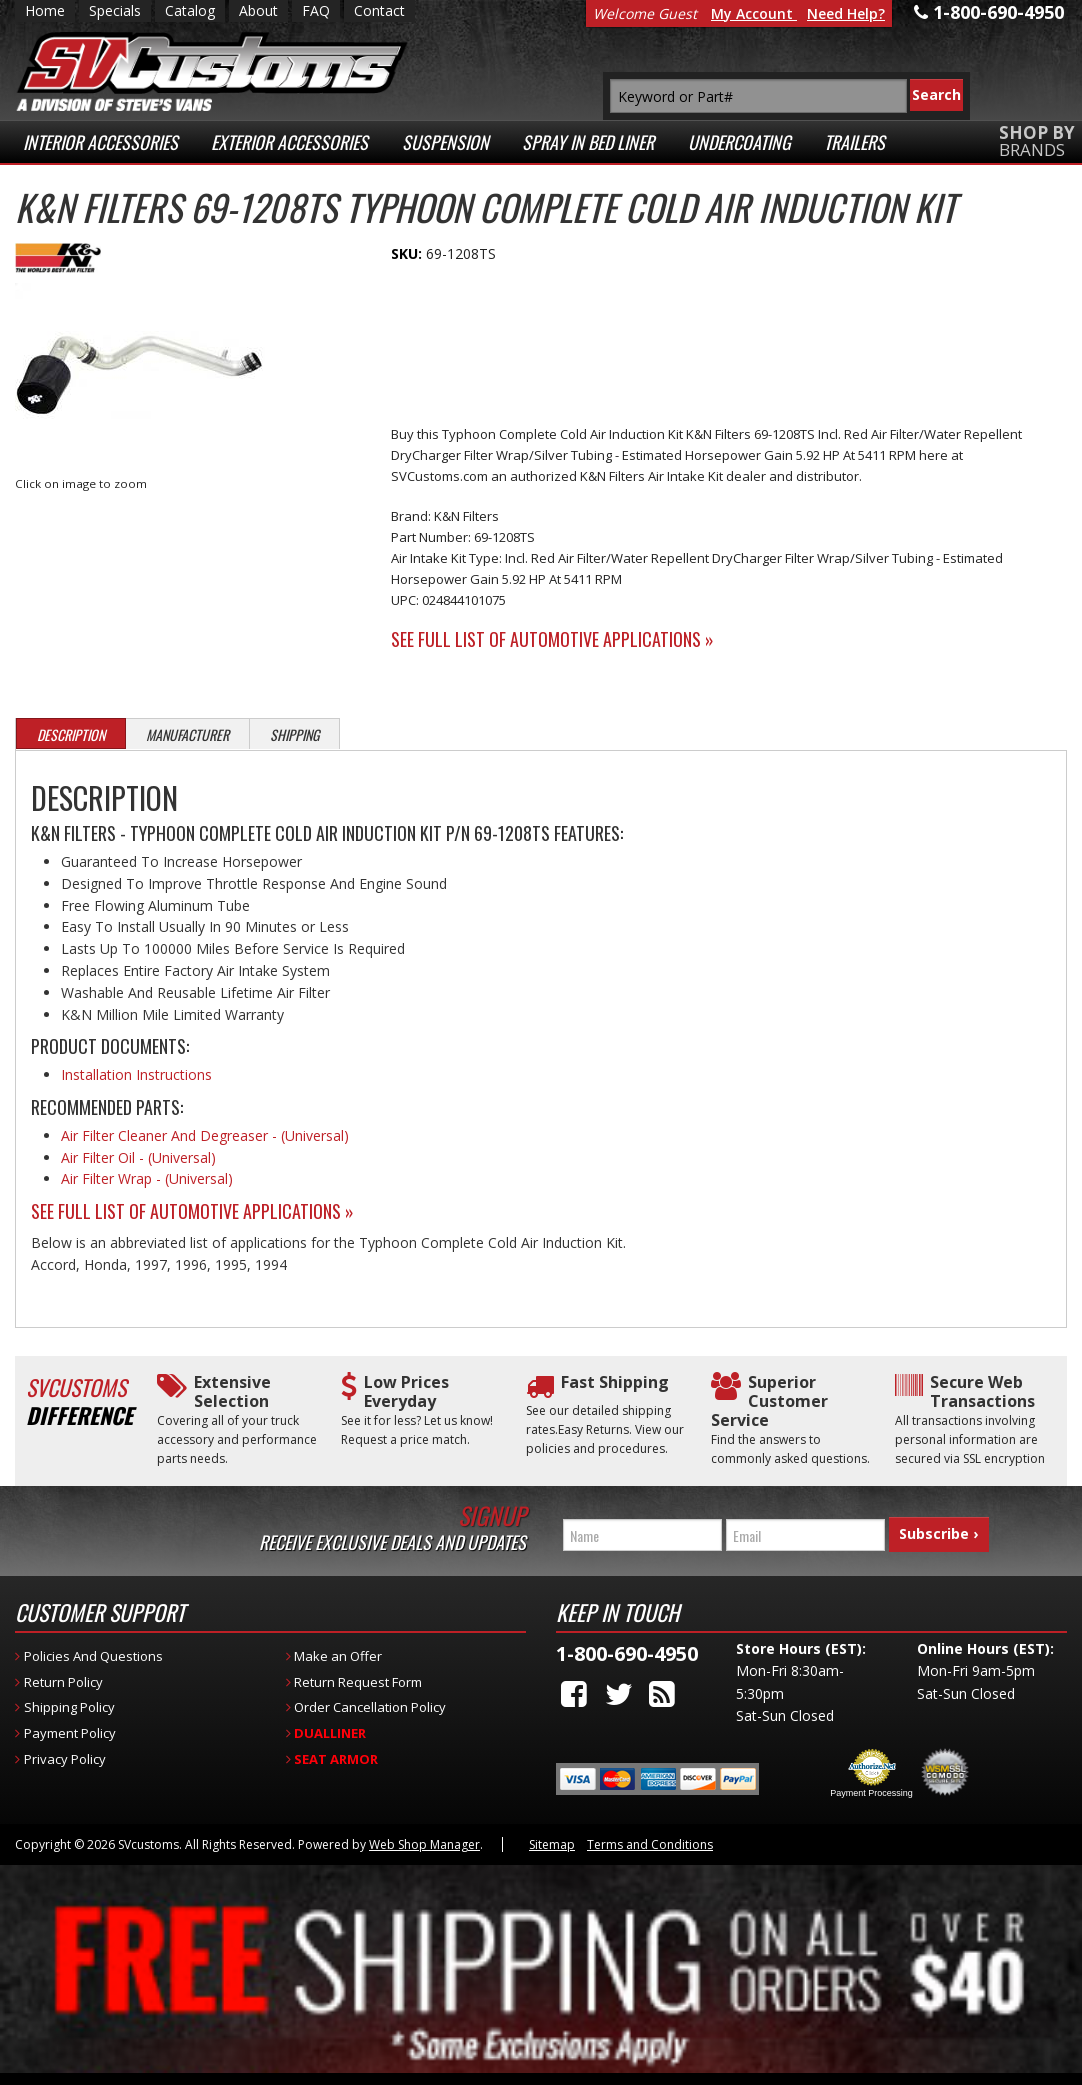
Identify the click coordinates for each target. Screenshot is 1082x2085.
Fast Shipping (615, 1382)
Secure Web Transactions (982, 1392)
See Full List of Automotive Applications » (552, 639)
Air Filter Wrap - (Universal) (147, 1178)
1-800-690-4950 (627, 1645)
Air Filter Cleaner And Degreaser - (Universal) (205, 1135)
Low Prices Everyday (406, 1392)
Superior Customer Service (769, 1402)
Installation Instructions (136, 1074)
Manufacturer (187, 734)
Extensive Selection (232, 1392)
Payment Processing (871, 1785)
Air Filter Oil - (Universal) (138, 1157)
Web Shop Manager (424, 1836)
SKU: (408, 253)
